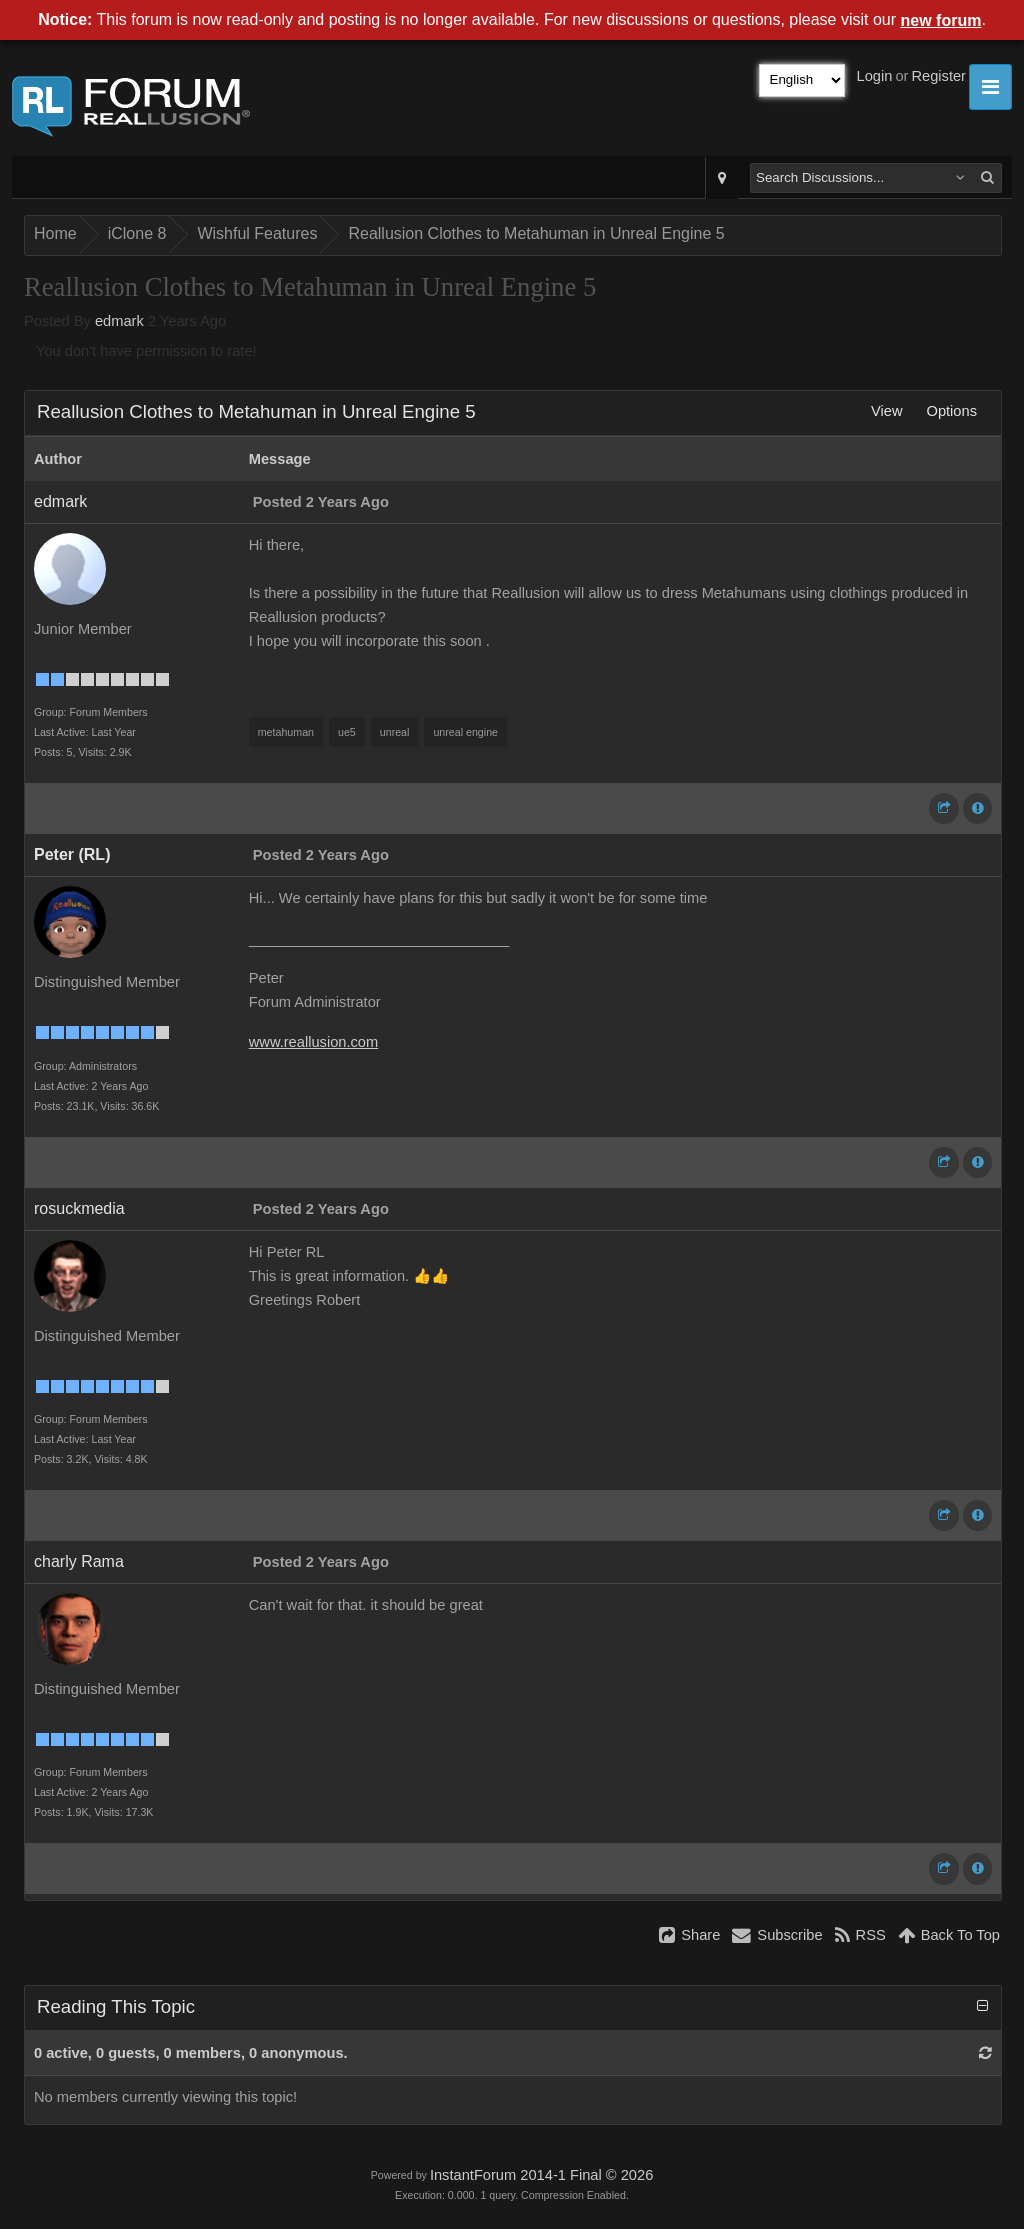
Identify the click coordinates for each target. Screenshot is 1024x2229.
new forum (941, 20)
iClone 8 (137, 233)
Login (875, 76)
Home (55, 233)
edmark (119, 321)
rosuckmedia (79, 1208)
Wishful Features (257, 233)
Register (938, 76)
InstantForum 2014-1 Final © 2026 (541, 2175)
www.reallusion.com (314, 1042)
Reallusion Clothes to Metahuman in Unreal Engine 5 (536, 233)
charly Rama (79, 1561)
